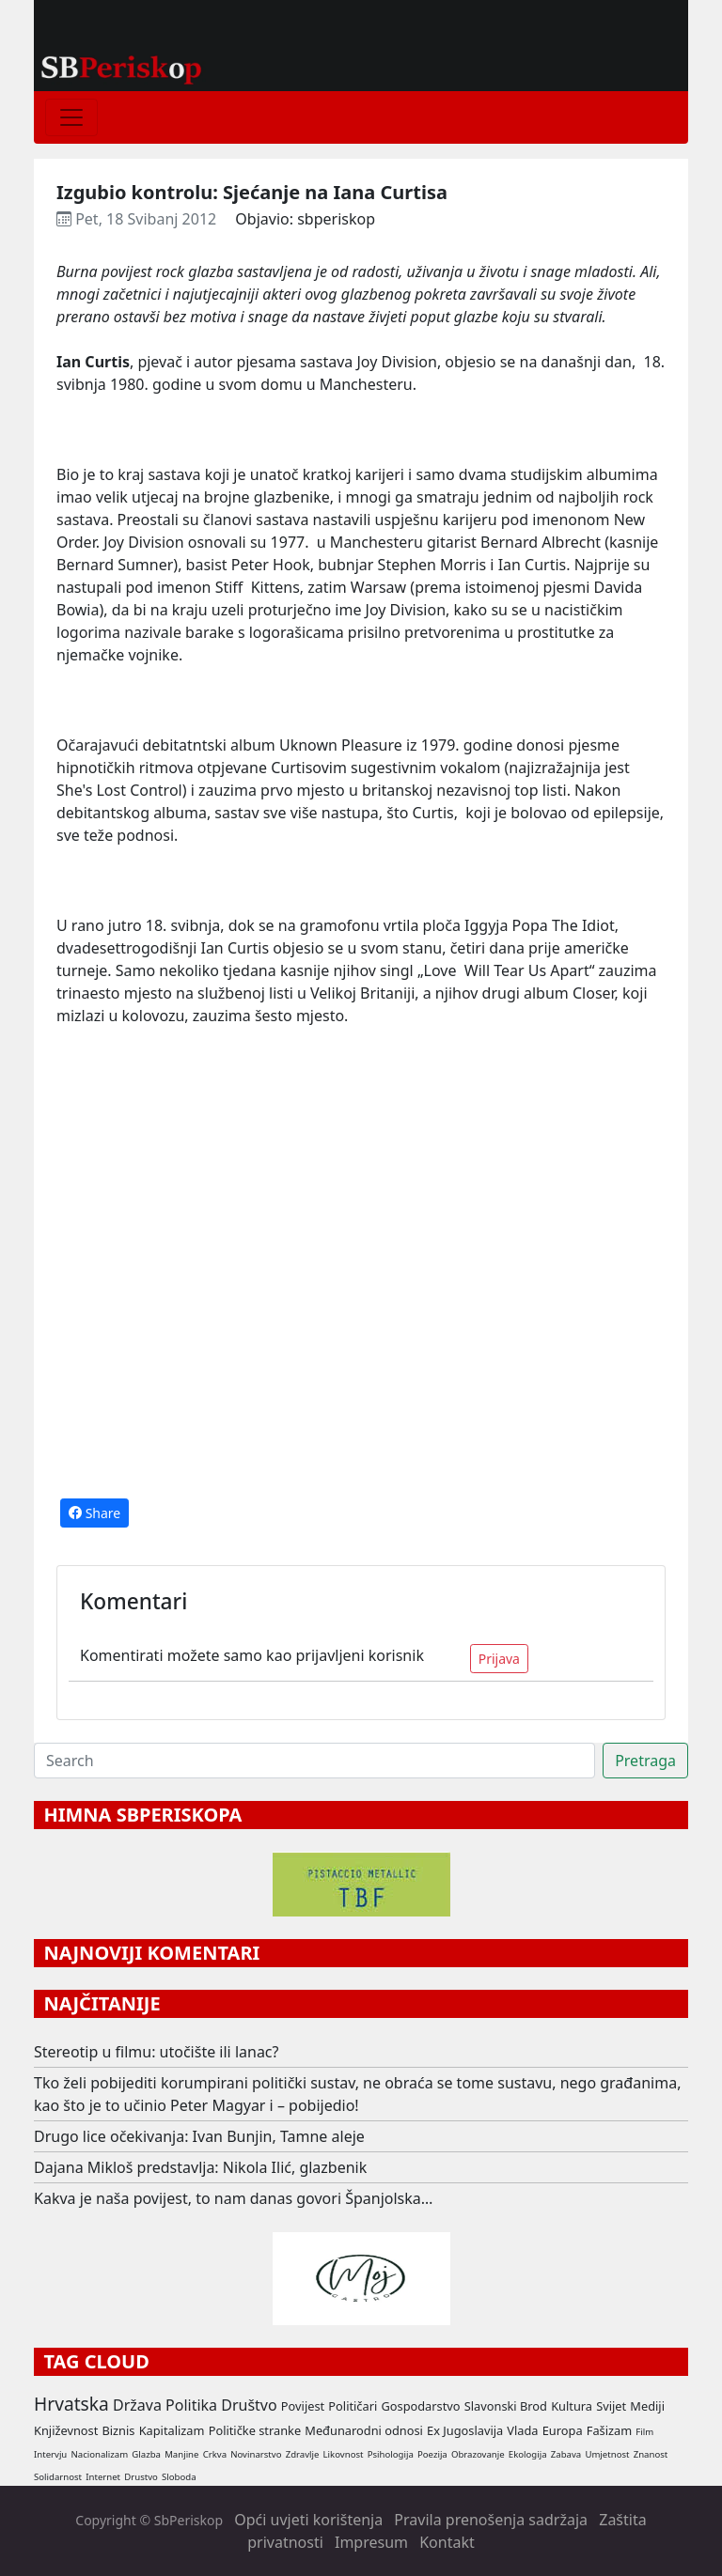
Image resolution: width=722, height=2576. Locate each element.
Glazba (146, 2454)
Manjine (181, 2454)
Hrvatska (71, 2403)
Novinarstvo (255, 2454)
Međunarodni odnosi (364, 2430)
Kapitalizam (172, 2430)
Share (94, 1513)
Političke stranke (255, 2430)
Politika (191, 2405)
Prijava (499, 1659)
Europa (562, 2430)
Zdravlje (303, 2454)
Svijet (611, 2406)
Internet (103, 2477)
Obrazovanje (478, 2454)
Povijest (302, 2406)
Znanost (651, 2454)
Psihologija (391, 2454)
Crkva (215, 2454)
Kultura (571, 2406)
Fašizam (609, 2430)
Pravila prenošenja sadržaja (491, 2519)
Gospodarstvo (420, 2406)
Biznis (118, 2430)
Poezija (432, 2454)
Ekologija (528, 2454)
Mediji (647, 2406)
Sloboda (179, 2477)
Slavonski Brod (505, 2406)
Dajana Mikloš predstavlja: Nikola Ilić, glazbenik (200, 2167)
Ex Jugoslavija (465, 2430)
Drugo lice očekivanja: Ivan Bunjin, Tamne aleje (199, 2136)
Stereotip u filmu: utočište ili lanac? (156, 2051)
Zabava (566, 2454)
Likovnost (343, 2454)
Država (137, 2405)
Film (644, 2432)
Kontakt (447, 2542)
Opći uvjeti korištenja (308, 2519)
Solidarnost (58, 2477)
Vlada (522, 2430)
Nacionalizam (99, 2454)
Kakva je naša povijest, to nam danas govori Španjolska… (233, 2198)
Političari (352, 2406)
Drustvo (141, 2477)
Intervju (50, 2454)
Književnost (66, 2430)
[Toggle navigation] (71, 117)
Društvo (248, 2405)
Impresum (371, 2542)
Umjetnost (607, 2454)
